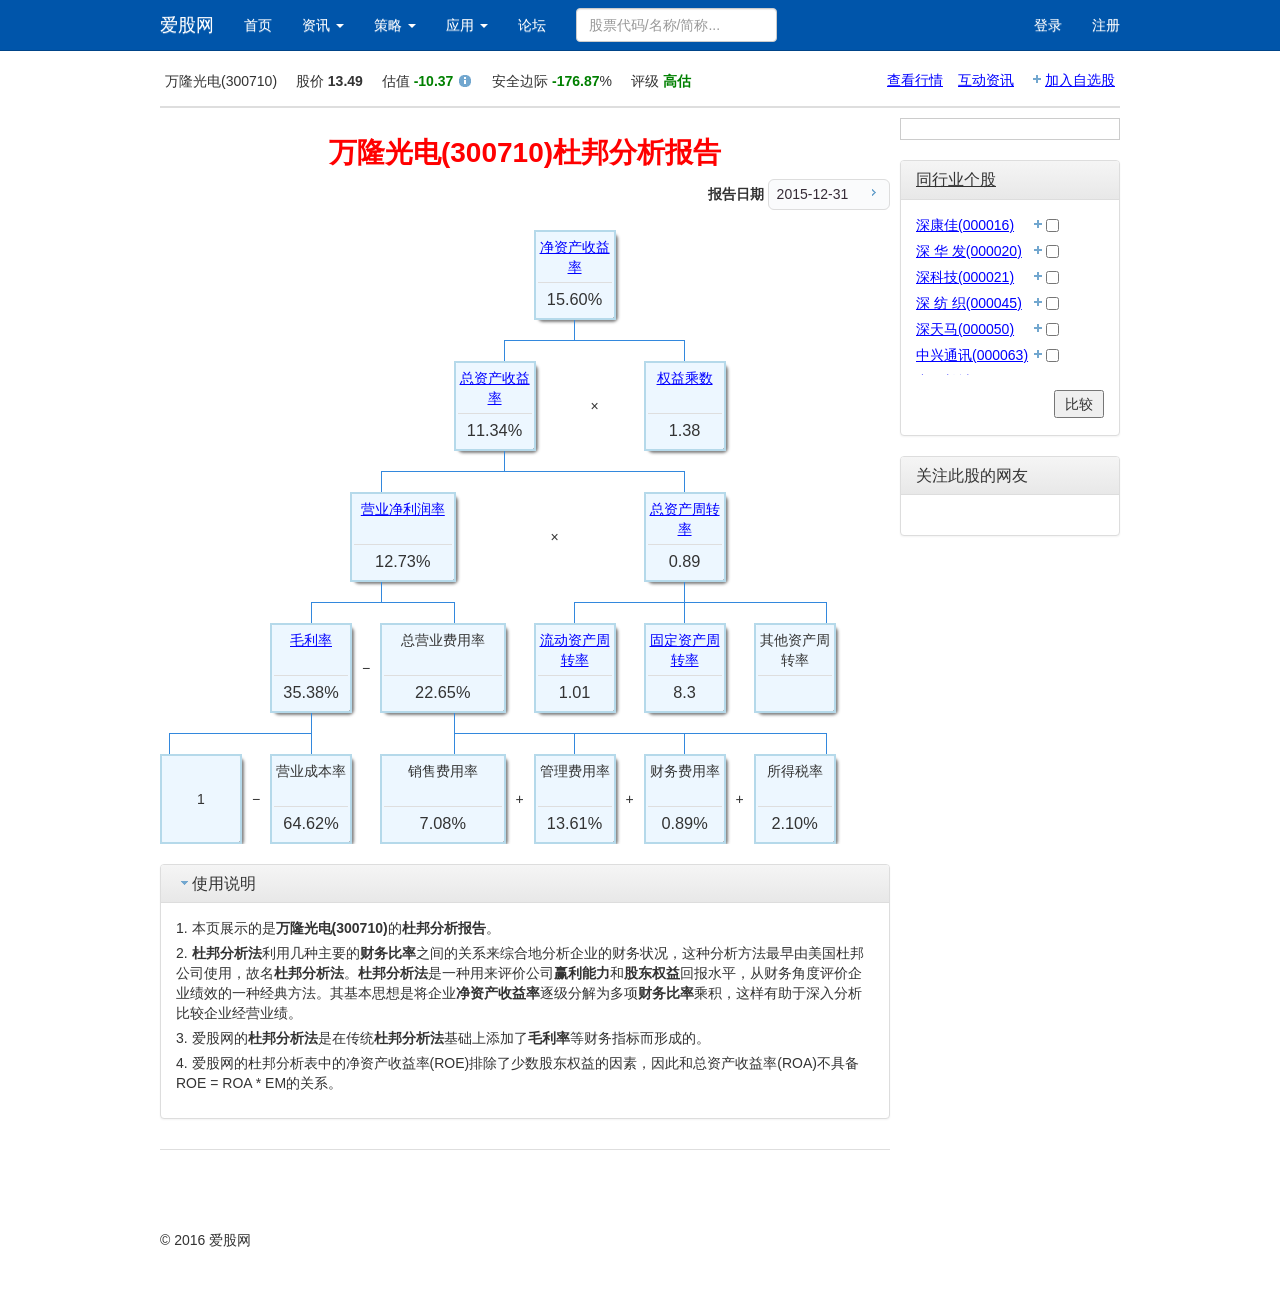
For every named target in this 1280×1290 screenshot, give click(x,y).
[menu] (829, 194)
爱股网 (187, 25)
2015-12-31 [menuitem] (829, 193)
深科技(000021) (965, 277)
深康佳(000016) (965, 225)
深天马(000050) (965, 329)
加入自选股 (1080, 80)
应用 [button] (467, 25)
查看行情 (915, 80)
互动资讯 (986, 80)
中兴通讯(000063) (972, 355)
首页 (258, 25)
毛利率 (311, 640)
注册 (1106, 25)
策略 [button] (395, 25)
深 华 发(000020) (969, 251)
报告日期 (736, 194)
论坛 (532, 25)
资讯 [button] (323, 25)
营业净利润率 (403, 509)
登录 (1048, 25)
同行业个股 (956, 179)
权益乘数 (685, 378)
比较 (1079, 404)
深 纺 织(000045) (969, 303)
